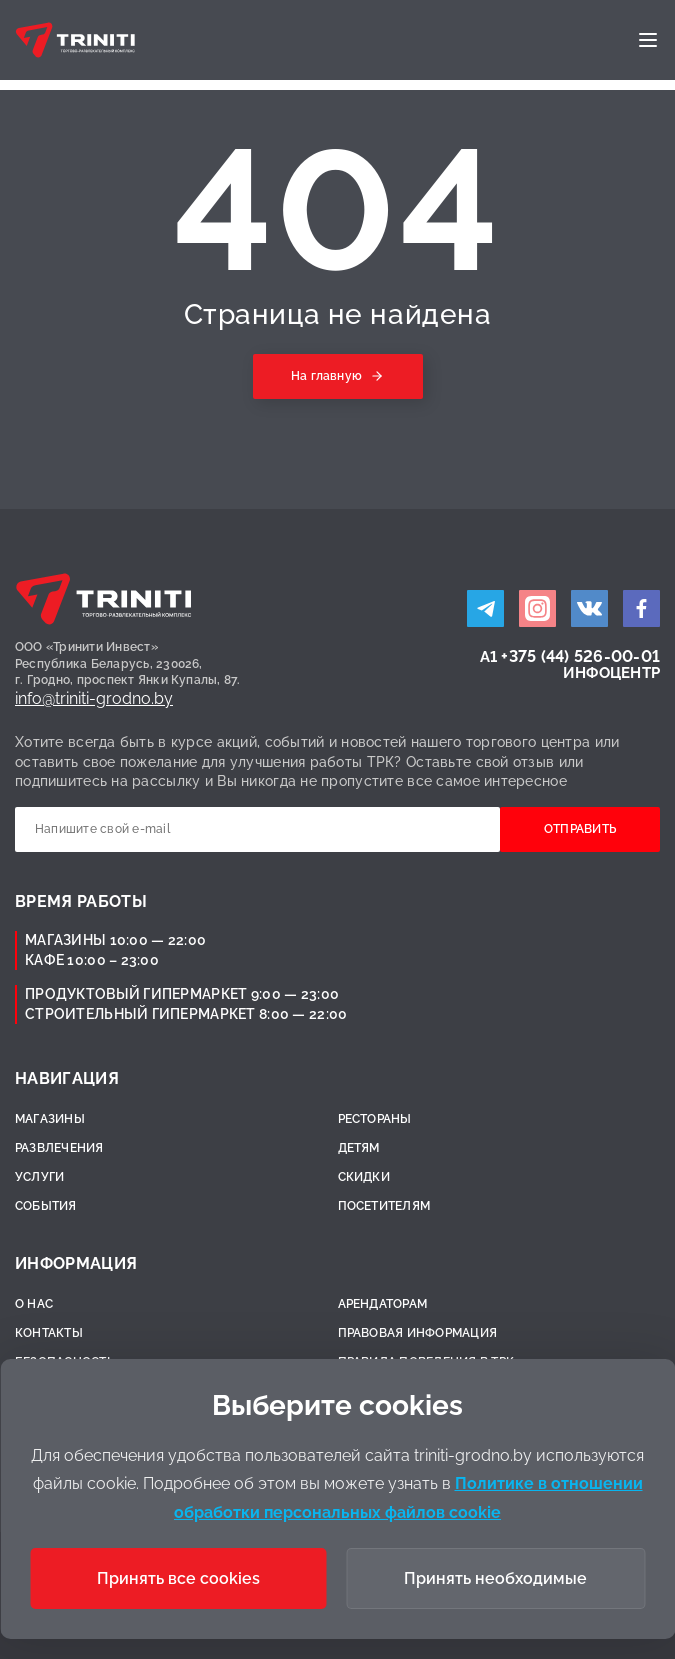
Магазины (50, 1119)
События (46, 1206)
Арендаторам (383, 1304)
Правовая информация (418, 1333)
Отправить (580, 829)
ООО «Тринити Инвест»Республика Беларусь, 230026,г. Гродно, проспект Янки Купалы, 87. (128, 664)
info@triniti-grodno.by (94, 698)
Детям (359, 1148)
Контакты (49, 1333)
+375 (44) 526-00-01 (580, 656)
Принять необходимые (495, 1578)
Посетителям (384, 1206)
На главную (326, 376)
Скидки (364, 1177)
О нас (34, 1304)
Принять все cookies (178, 1578)
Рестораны (375, 1119)
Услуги (39, 1177)
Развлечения (59, 1148)
